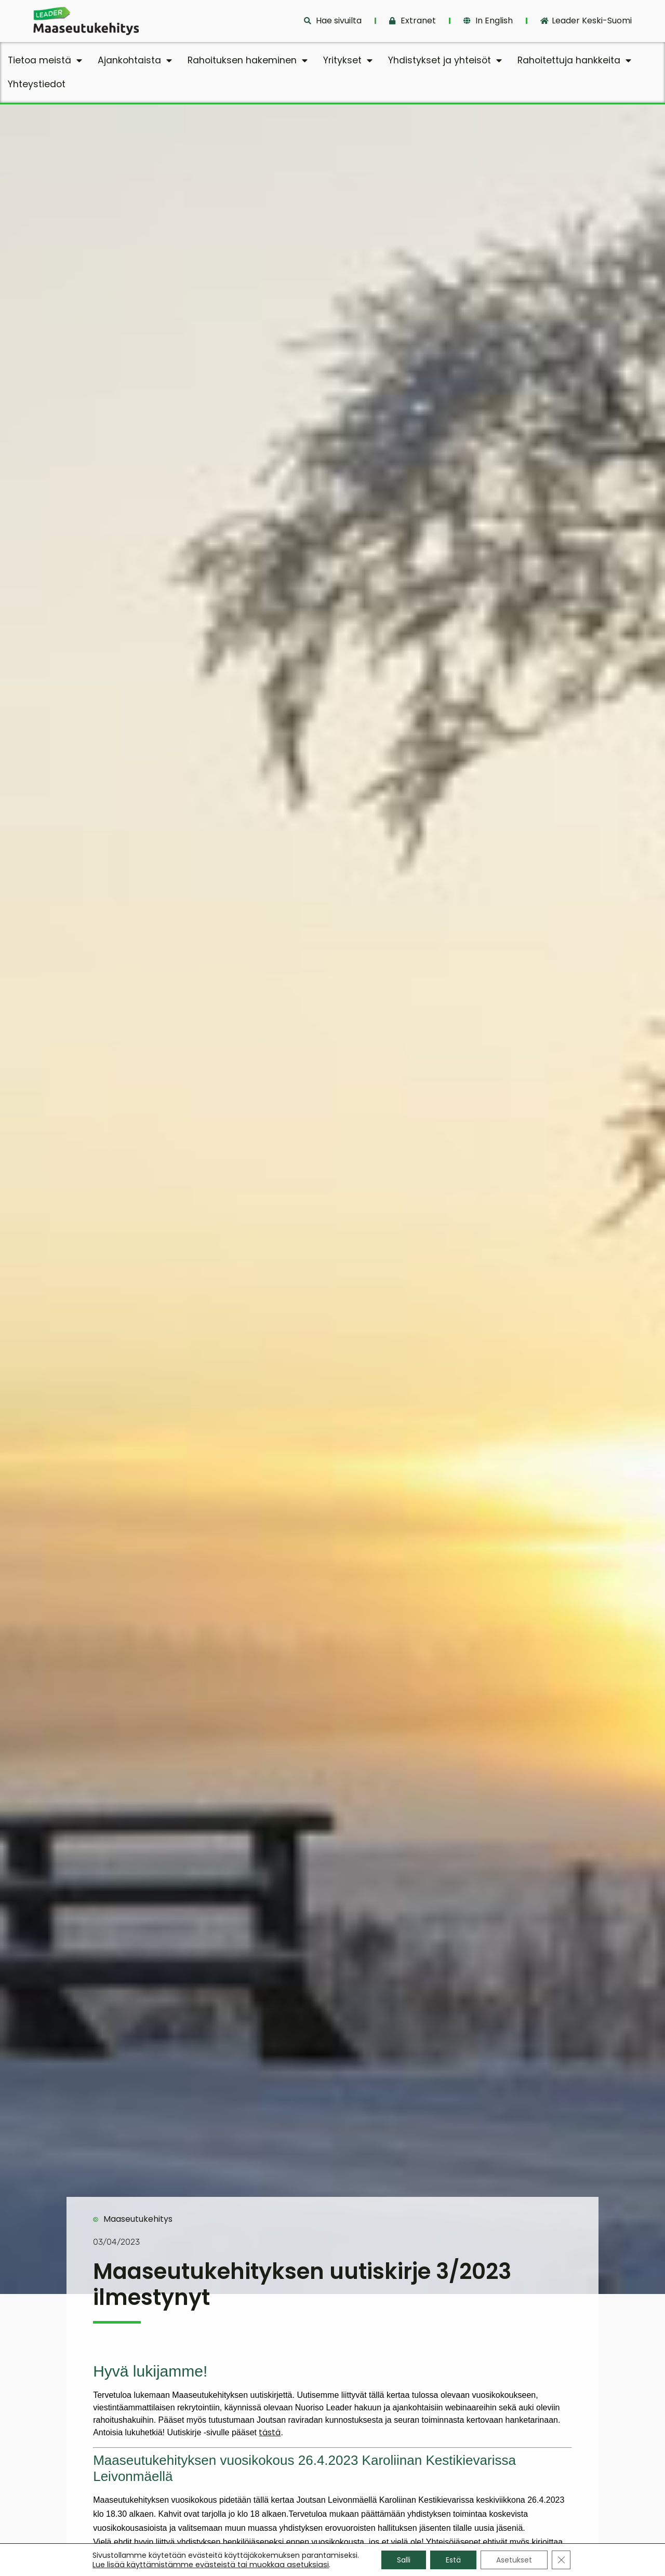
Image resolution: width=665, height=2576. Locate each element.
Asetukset (514, 2560)
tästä (270, 2432)
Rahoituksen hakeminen (248, 61)
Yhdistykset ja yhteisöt (445, 61)
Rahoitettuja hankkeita (574, 61)
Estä (453, 2560)
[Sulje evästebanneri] (561, 2560)
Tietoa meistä (45, 61)
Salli (403, 2560)
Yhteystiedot (36, 84)
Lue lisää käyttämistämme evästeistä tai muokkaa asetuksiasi (210, 2564)
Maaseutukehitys (137, 2219)
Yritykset (348, 61)
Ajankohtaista (135, 61)
